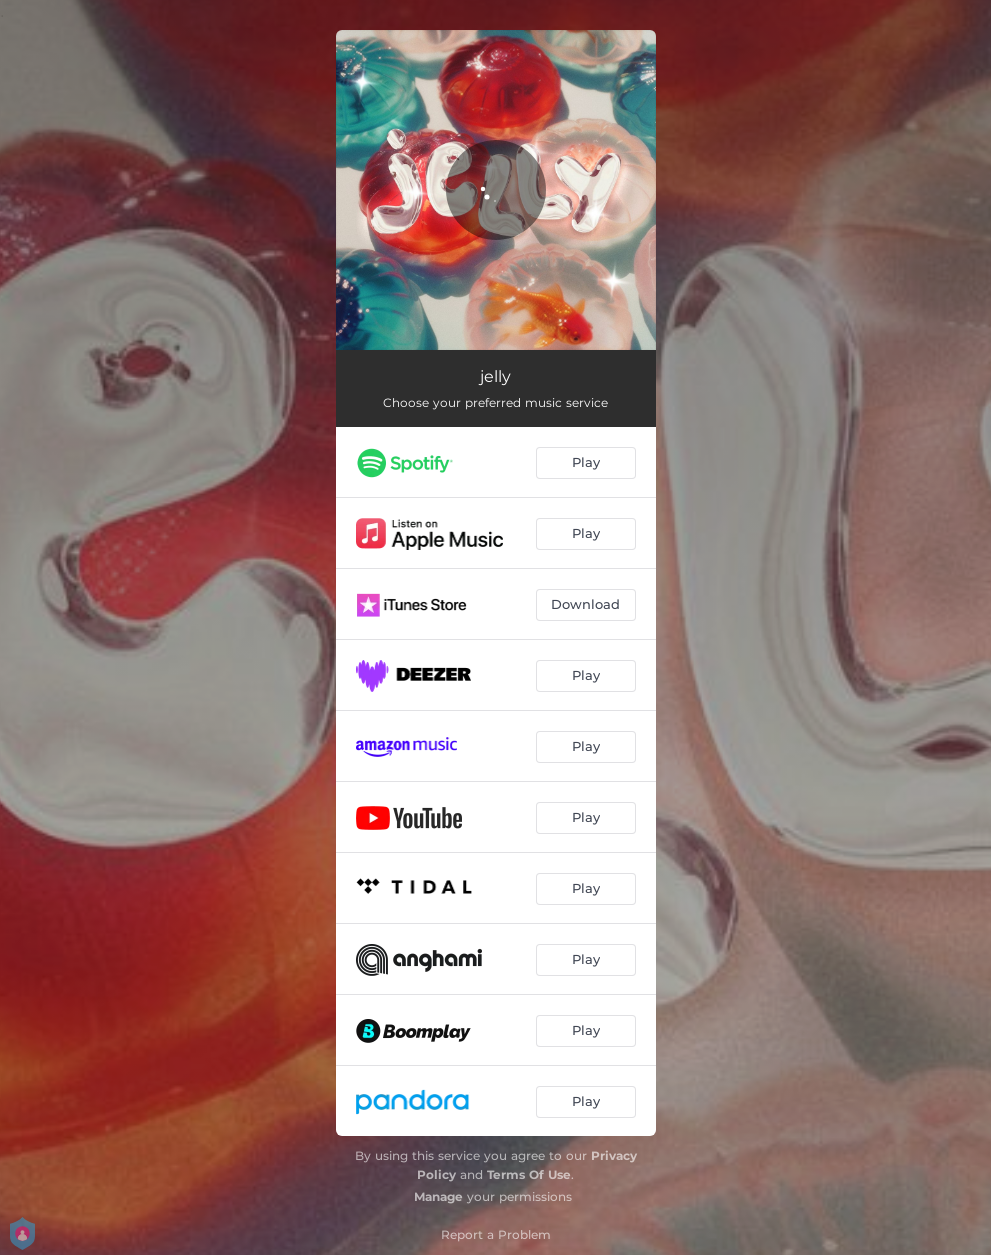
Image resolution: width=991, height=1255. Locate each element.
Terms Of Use (529, 1174)
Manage (438, 1196)
